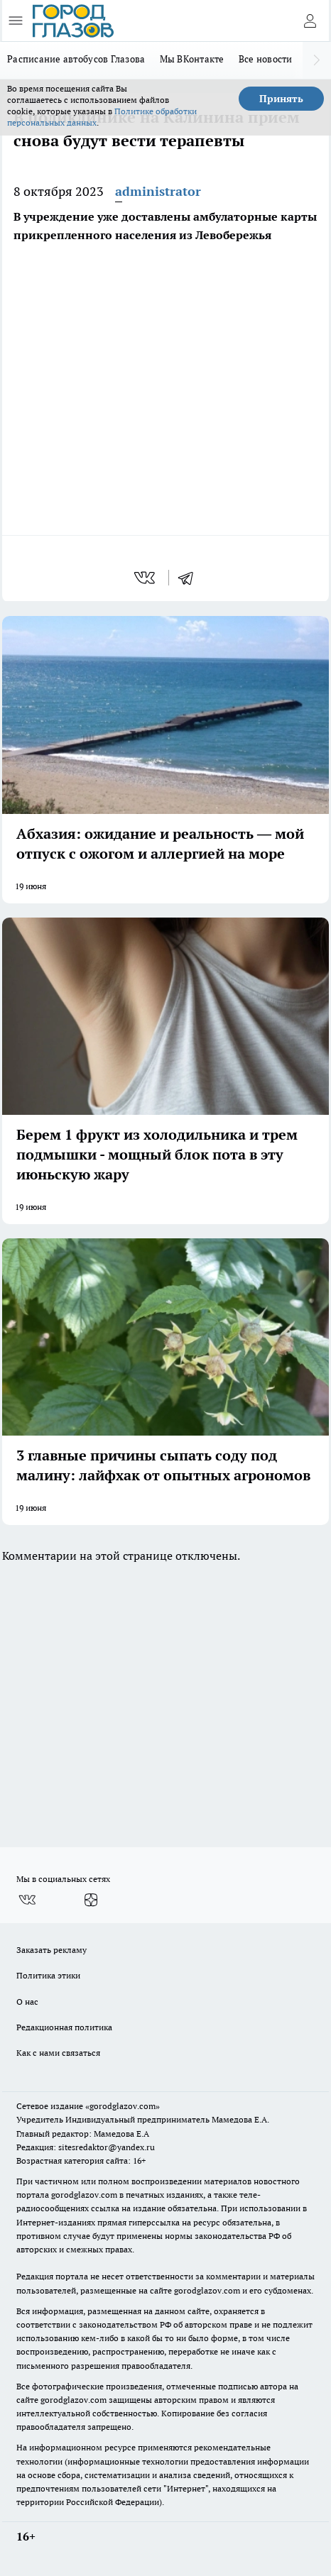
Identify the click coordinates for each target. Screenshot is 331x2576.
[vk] (146, 578)
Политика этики (48, 1975)
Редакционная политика (64, 2027)
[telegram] (190, 578)
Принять (281, 98)
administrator (158, 191)
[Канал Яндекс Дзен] (91, 1900)
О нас (27, 2001)
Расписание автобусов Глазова (76, 59)
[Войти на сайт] (309, 20)
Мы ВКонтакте (192, 59)
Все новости (266, 59)
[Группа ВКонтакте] (27, 1900)
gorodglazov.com (84, 2194)
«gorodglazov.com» (122, 2106)
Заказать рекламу (51, 1949)
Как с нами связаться (58, 2052)
